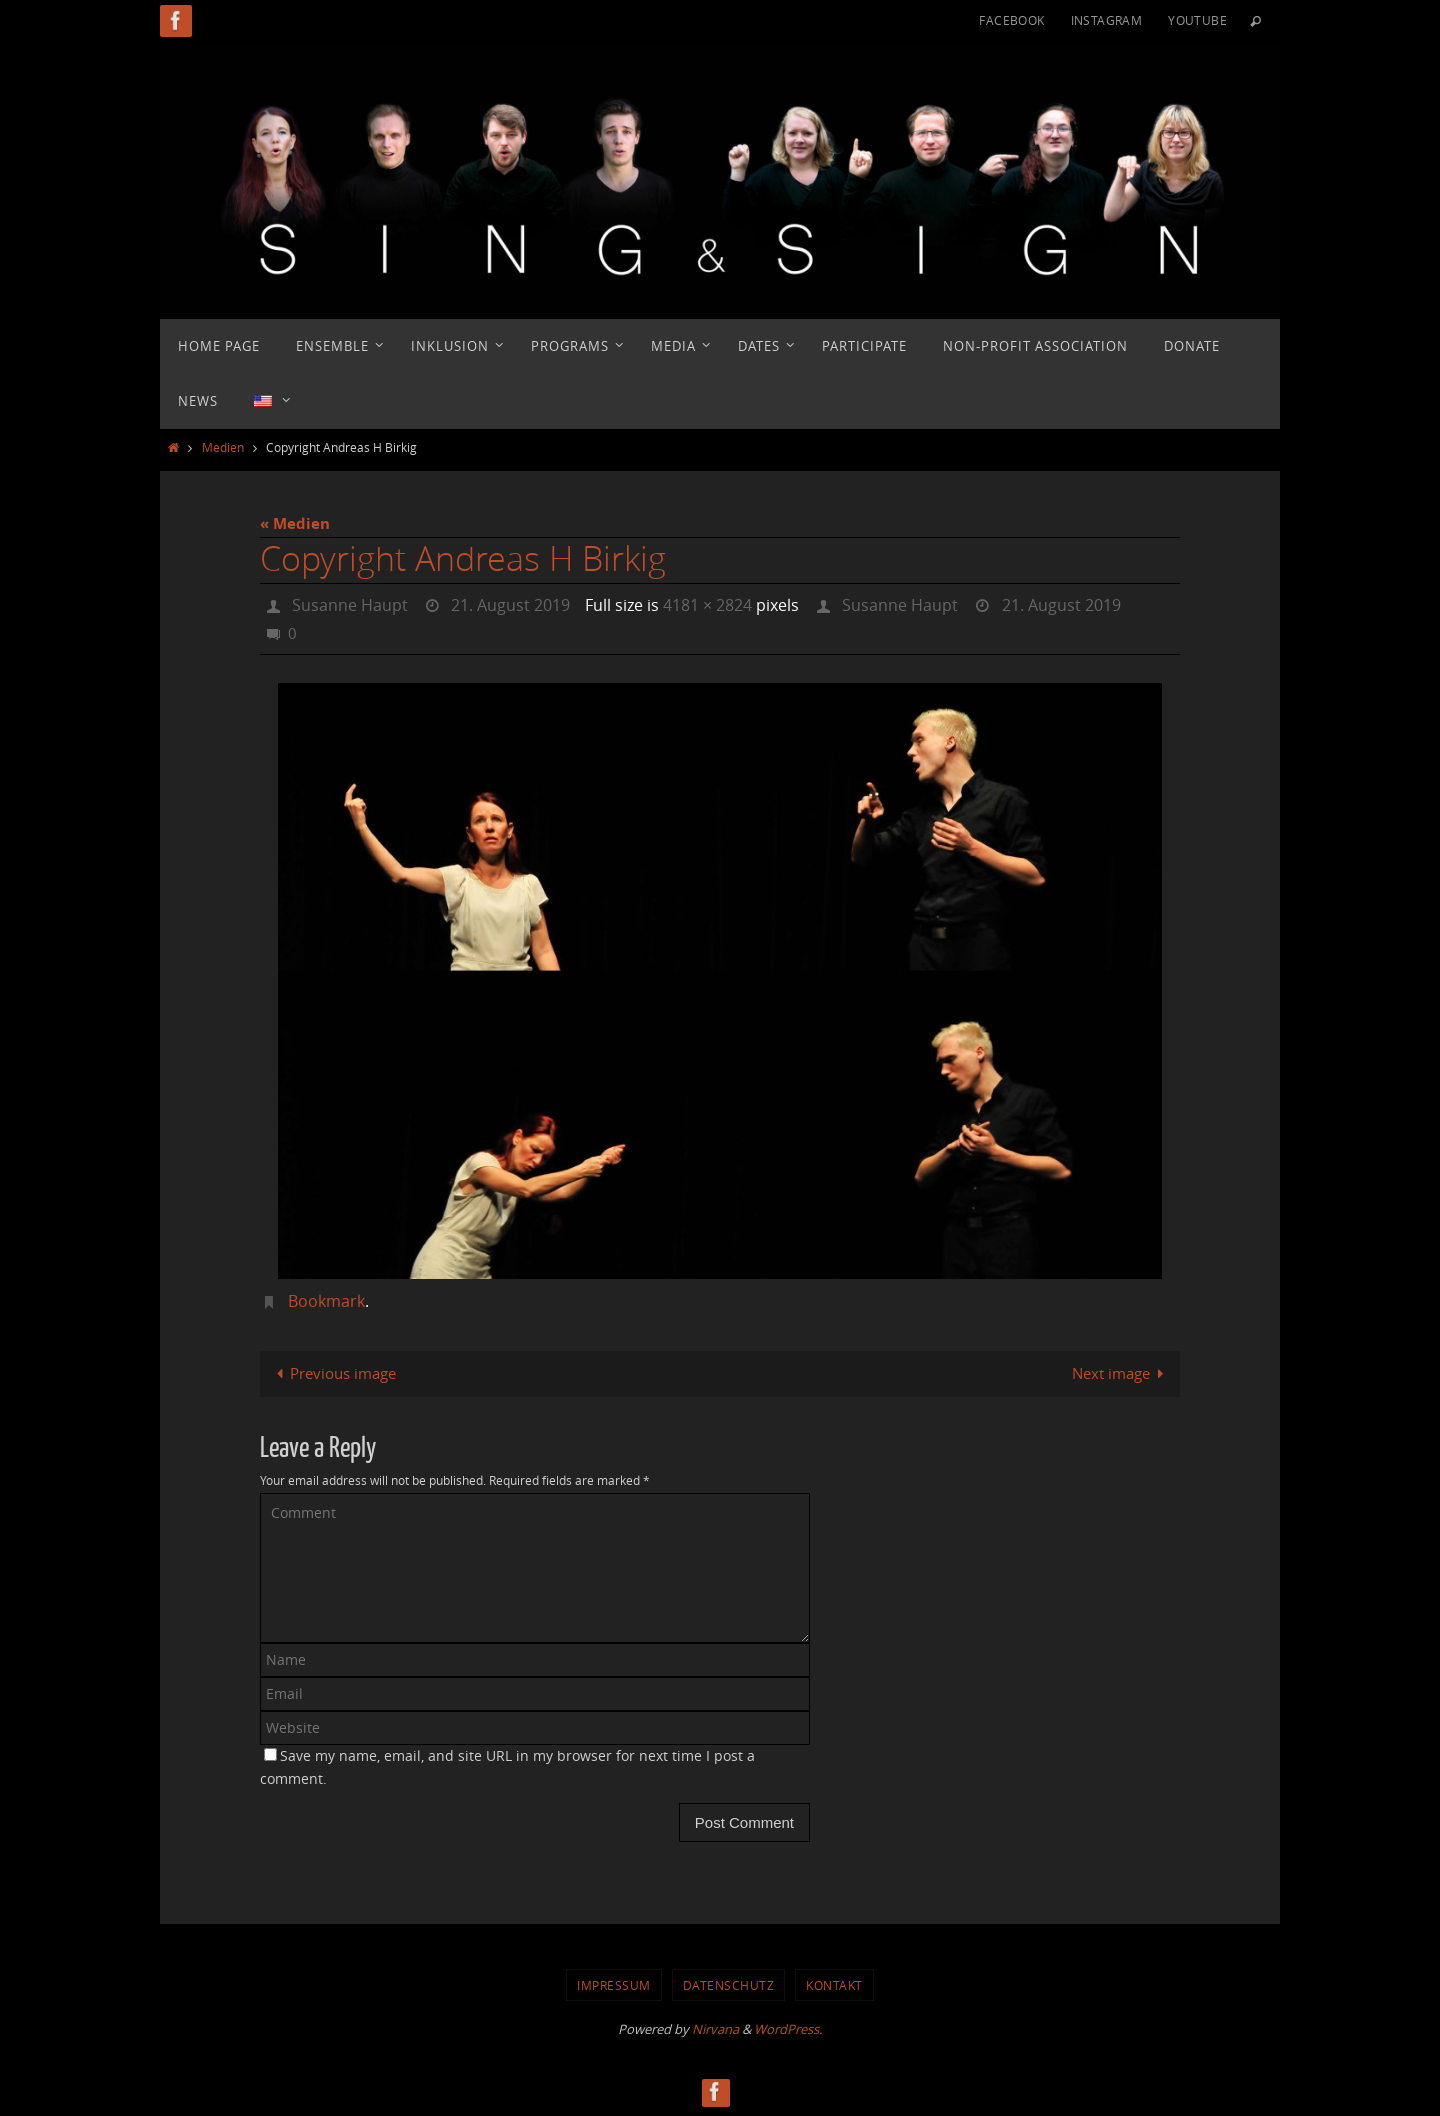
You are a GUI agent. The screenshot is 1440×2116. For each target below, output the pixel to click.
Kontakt (834, 1985)
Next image (1121, 1373)
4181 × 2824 (707, 605)
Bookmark (326, 1301)
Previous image (332, 1373)
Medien (223, 447)
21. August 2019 (510, 605)
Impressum (614, 1985)
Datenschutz (729, 1985)
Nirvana (715, 2029)
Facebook (1011, 20)
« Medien (295, 523)
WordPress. (788, 2029)
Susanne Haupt (350, 605)
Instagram (1107, 20)
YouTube (1197, 20)
